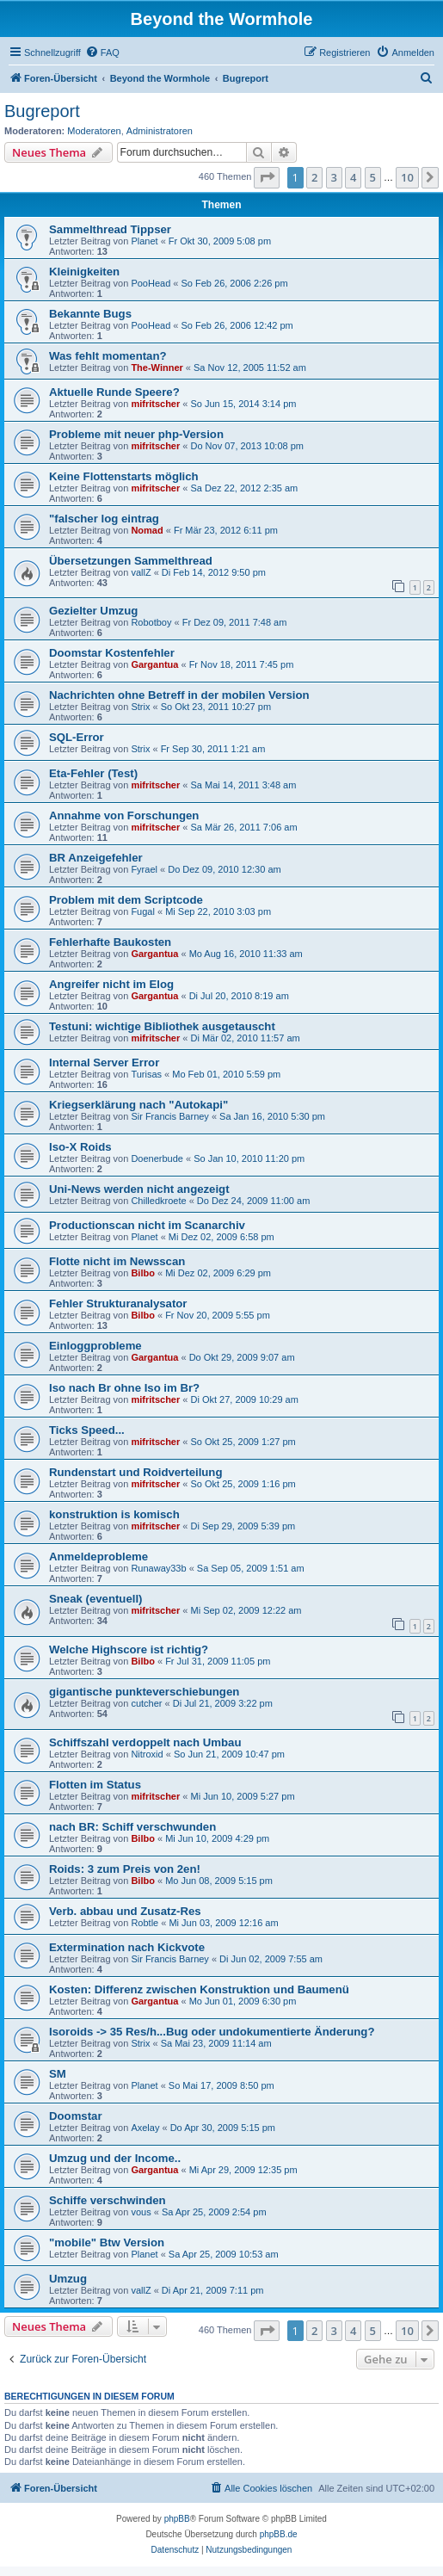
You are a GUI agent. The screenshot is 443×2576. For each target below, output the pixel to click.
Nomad (147, 530)
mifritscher (155, 403)
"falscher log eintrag (104, 518)
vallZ (141, 572)
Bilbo (143, 1273)
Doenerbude (157, 1158)
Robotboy (151, 622)
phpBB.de (279, 2534)
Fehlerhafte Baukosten (110, 942)
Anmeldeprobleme (98, 1556)
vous (141, 2212)
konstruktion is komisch (114, 1514)
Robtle (144, 1923)
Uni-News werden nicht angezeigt (139, 1189)
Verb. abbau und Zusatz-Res (125, 1911)
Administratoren (159, 131)
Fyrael (144, 869)
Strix (140, 706)
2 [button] (314, 177)
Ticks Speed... (87, 1430)
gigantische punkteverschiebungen (144, 1691)
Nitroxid (147, 1754)
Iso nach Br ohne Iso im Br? (124, 1387)
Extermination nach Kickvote (127, 1947)
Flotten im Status (95, 1784)
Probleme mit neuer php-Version (136, 434)
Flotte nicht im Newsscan (117, 1261)
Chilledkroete (158, 1200)
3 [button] (334, 177)
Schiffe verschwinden (107, 2200)
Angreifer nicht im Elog (111, 984)
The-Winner (156, 367)
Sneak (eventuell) (95, 1598)
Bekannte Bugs (90, 313)
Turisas (146, 1074)
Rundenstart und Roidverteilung (135, 1472)
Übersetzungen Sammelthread (130, 560)
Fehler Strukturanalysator (118, 1303)
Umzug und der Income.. (115, 2158)
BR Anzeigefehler (96, 857)
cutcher (146, 1703)
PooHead (150, 283)
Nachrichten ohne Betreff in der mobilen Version (179, 695)
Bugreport (42, 111)
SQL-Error (76, 737)
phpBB (177, 2518)
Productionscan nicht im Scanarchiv (147, 1225)
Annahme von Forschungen (124, 815)
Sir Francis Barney (169, 1116)
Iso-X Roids (80, 1146)
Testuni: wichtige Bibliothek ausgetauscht (162, 1026)
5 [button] (373, 177)
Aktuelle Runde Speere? (114, 392)
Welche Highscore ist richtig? (128, 1649)
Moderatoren (93, 131)
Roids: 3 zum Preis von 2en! (124, 1869)
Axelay (145, 2127)
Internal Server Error (104, 1062)
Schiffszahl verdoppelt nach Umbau (145, 1742)
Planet (144, 241)
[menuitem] (102, 52)
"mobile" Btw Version (106, 2242)
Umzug (68, 2278)
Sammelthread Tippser (110, 229)
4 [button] (353, 177)
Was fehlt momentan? (108, 355)
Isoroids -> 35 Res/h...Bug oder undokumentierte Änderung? (211, 2031)
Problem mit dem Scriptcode (126, 899)
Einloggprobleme (95, 1345)
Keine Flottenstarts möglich (124, 476)
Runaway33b (158, 1568)
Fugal (143, 911)
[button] (267, 177)
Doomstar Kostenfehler (112, 652)
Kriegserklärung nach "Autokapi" (138, 1104)
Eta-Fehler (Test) (93, 773)
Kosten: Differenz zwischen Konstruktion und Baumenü (199, 1989)
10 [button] (407, 177)
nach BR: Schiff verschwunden (132, 1826)
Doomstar (75, 2116)
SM (57, 2073)
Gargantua (154, 664)
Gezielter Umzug (93, 610)
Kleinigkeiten (84, 271)
